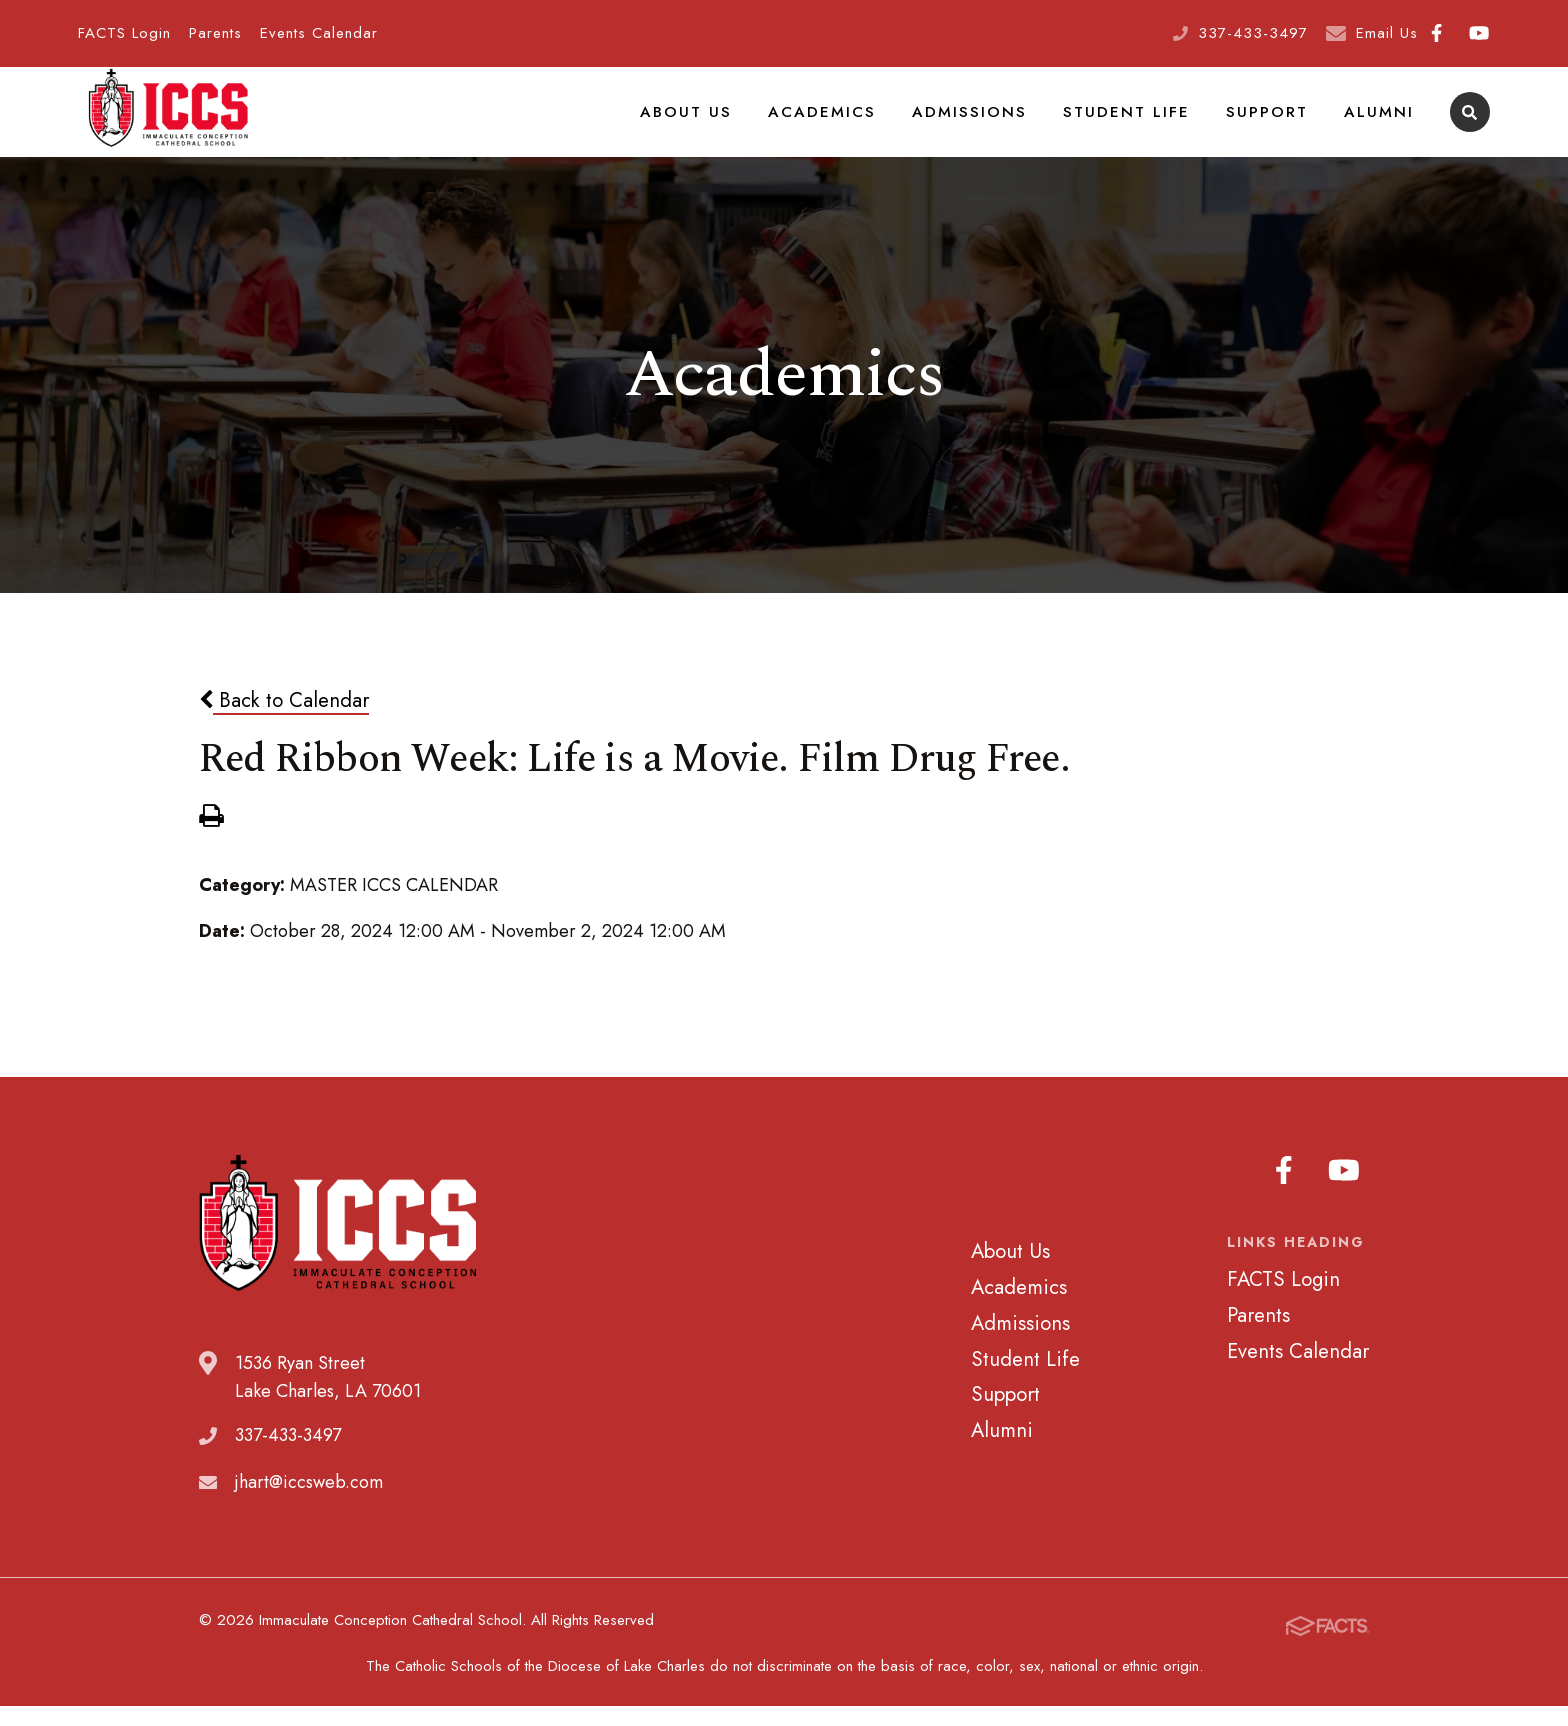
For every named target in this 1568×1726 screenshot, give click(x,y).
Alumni (1381, 124)
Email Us (1387, 33)
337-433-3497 (1253, 33)
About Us (725, 124)
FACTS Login (124, 33)
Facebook (1436, 33)
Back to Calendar (284, 725)
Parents (215, 33)
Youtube (1479, 33)
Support (1275, 124)
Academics (854, 124)
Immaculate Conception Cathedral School (168, 125)
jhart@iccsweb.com (309, 1507)
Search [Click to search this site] (1469, 125)
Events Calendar (319, 33)
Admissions (993, 124)
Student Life (1142, 124)
